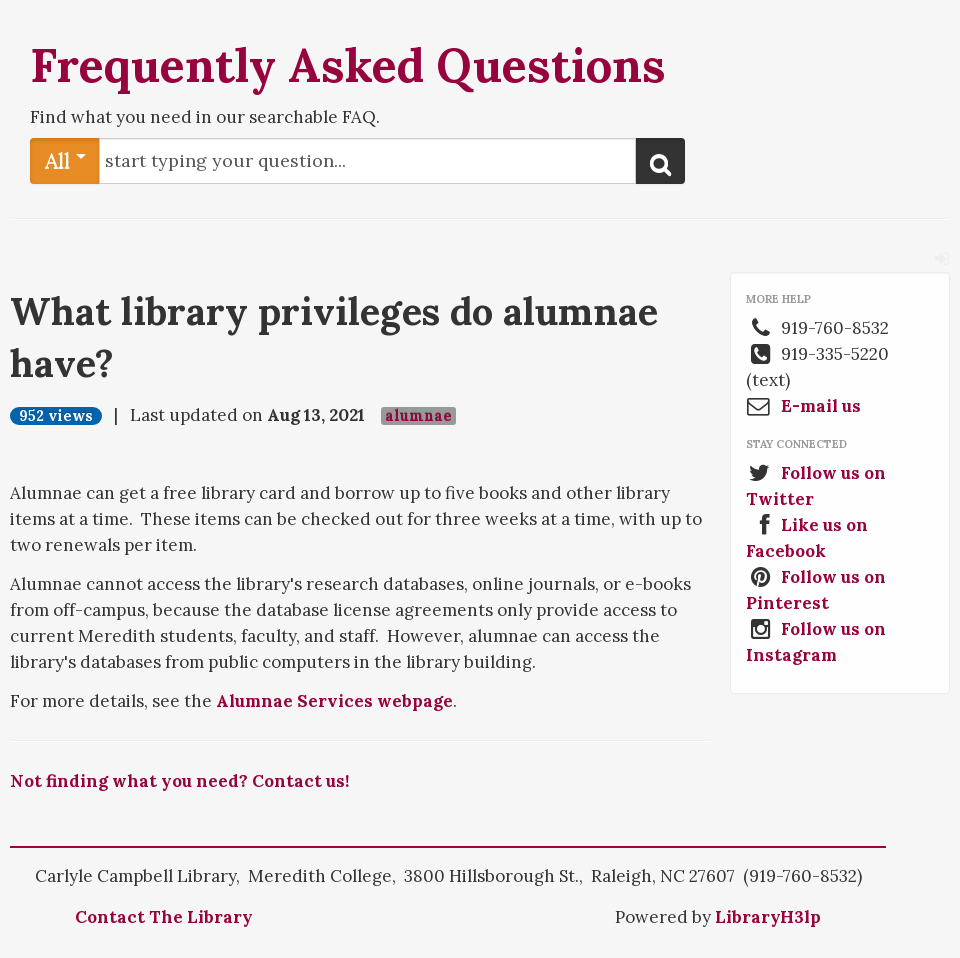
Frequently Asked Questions (348, 65)
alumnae (418, 416)
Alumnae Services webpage (334, 701)
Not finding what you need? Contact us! (179, 781)
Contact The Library (164, 917)
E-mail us (821, 406)
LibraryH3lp (768, 917)
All (65, 160)
